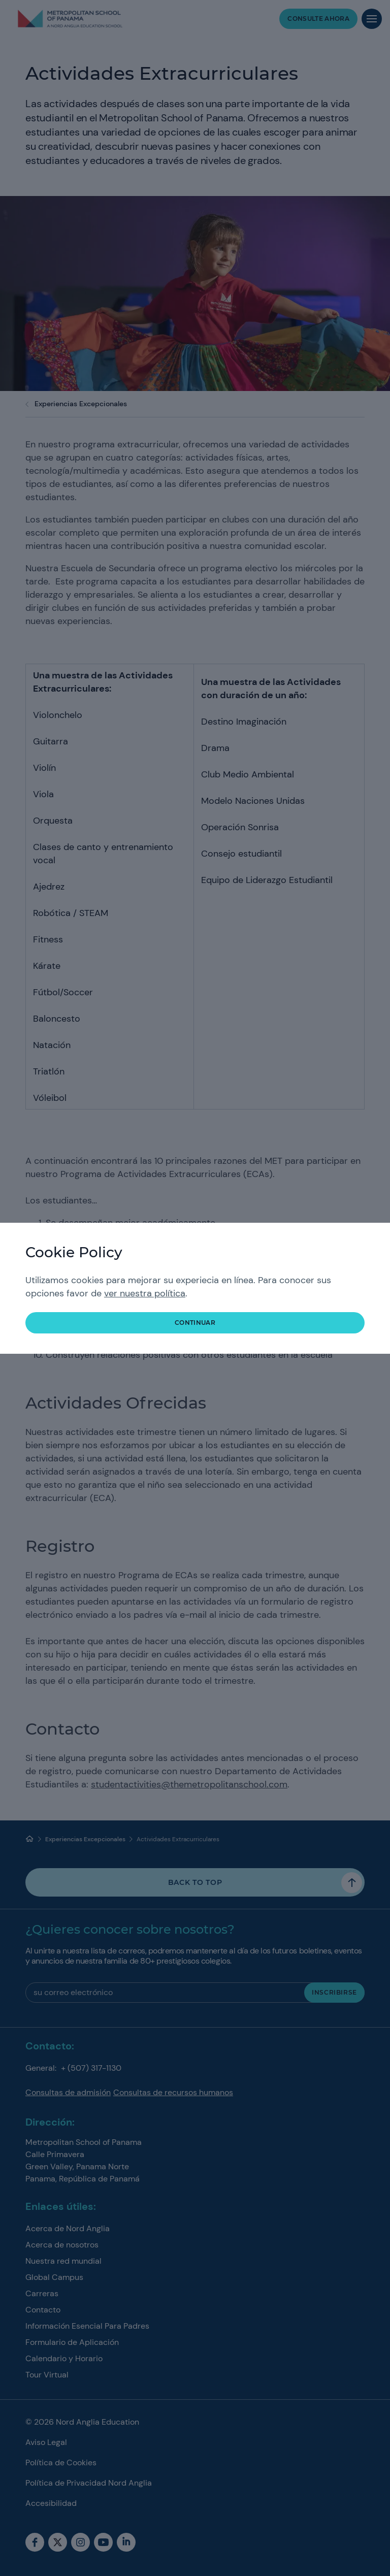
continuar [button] (195, 1322)
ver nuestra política (144, 1293)
